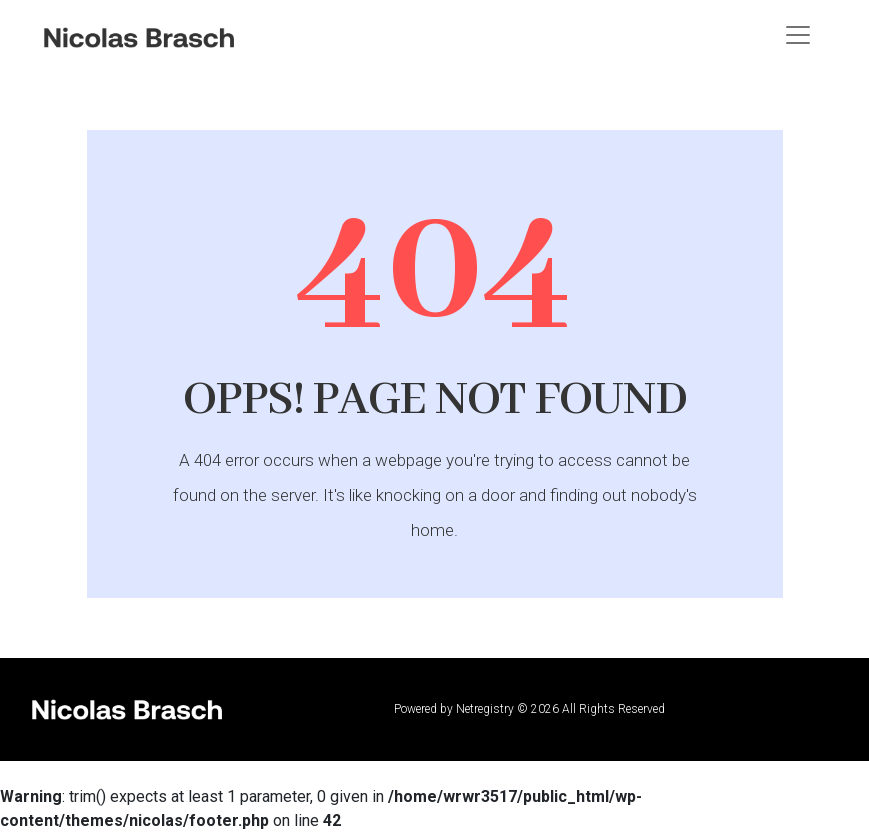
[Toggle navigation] (798, 35)
